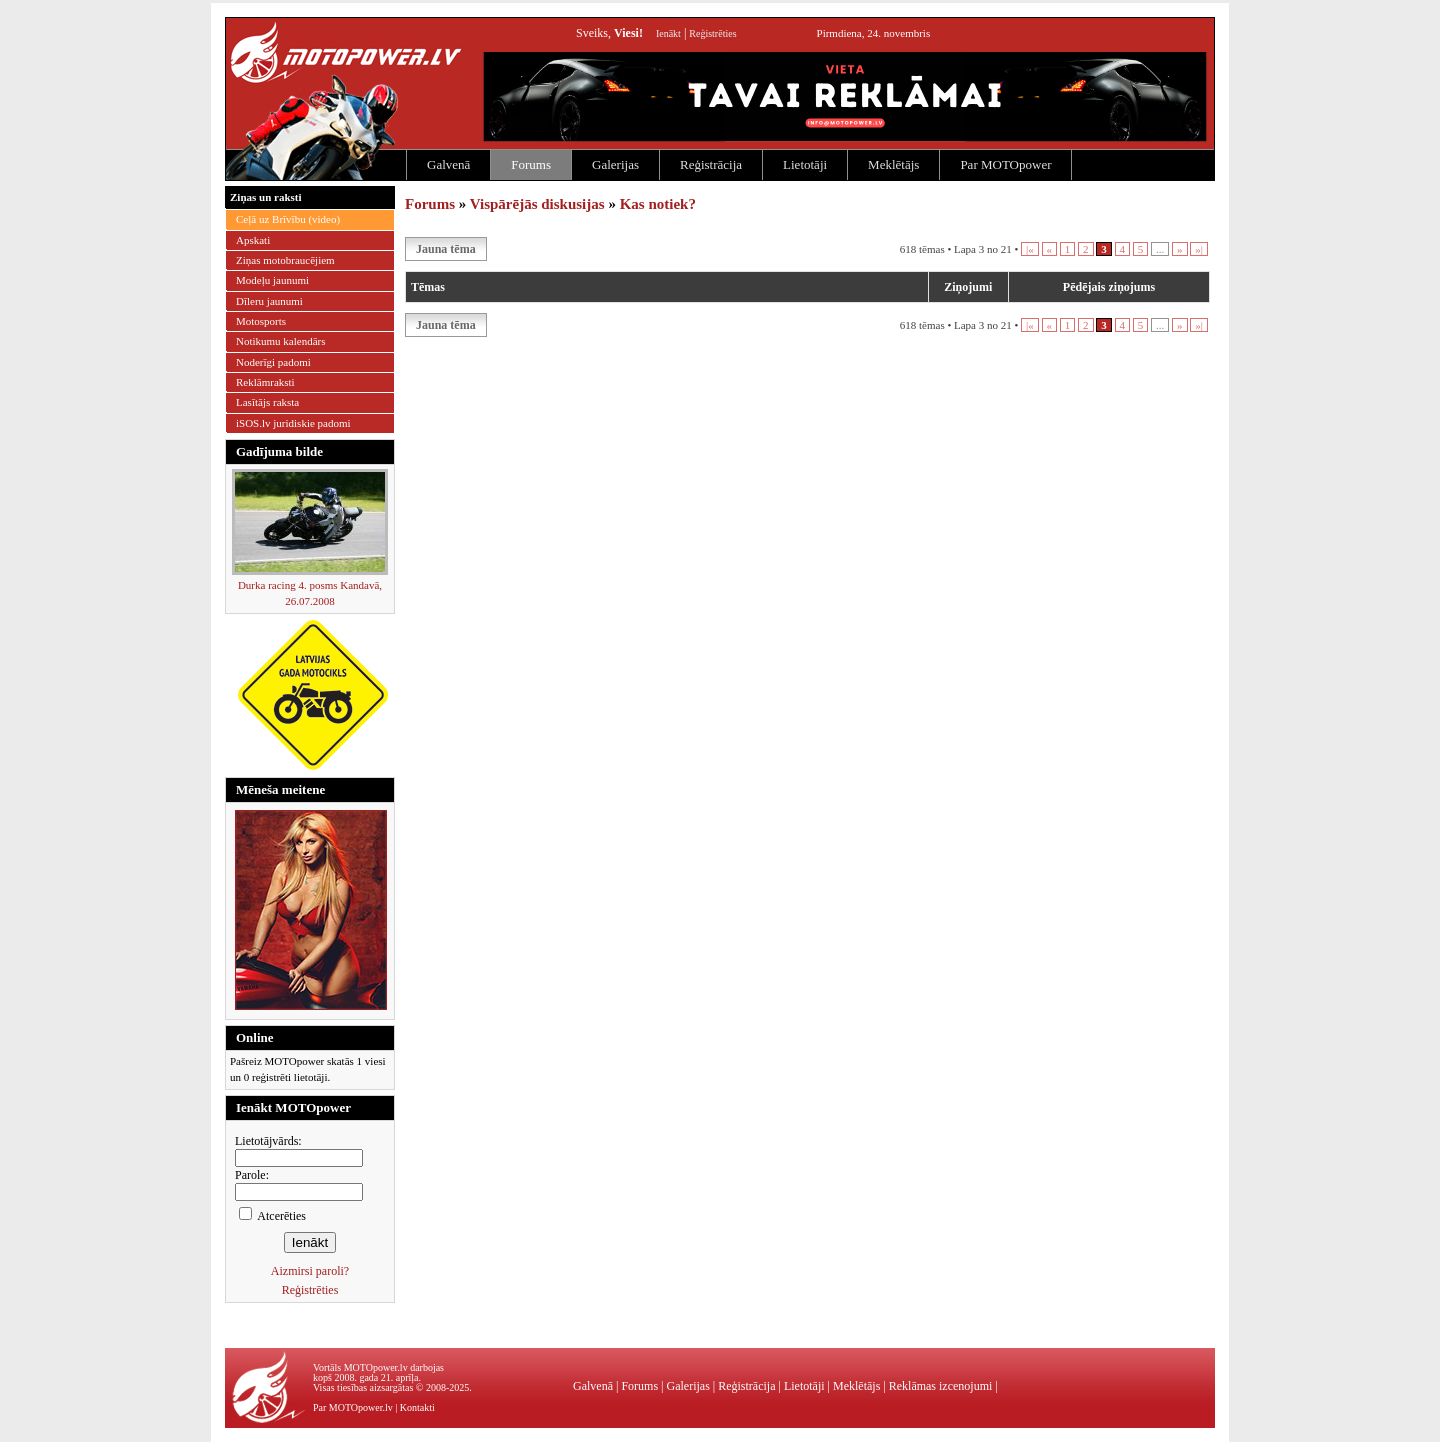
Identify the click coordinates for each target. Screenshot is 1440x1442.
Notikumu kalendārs (281, 341)
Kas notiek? (658, 204)
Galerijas (615, 164)
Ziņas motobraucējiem (285, 260)
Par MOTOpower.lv (353, 1407)
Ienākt (668, 33)
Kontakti (417, 1407)
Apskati (253, 240)
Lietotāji (805, 164)
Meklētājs (893, 164)
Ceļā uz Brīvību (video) (288, 219)
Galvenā (448, 164)
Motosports (261, 321)
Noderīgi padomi (273, 362)
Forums (531, 164)
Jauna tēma (446, 249)
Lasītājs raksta (267, 402)
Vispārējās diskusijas (537, 204)
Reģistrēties (712, 33)
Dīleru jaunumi (269, 301)
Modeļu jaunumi (272, 280)
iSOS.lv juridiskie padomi (293, 423)
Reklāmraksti (265, 382)
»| (1199, 249)
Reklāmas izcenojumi (941, 1386)
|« (1030, 249)
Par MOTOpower (1005, 164)
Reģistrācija (711, 164)
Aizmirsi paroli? (310, 1271)
